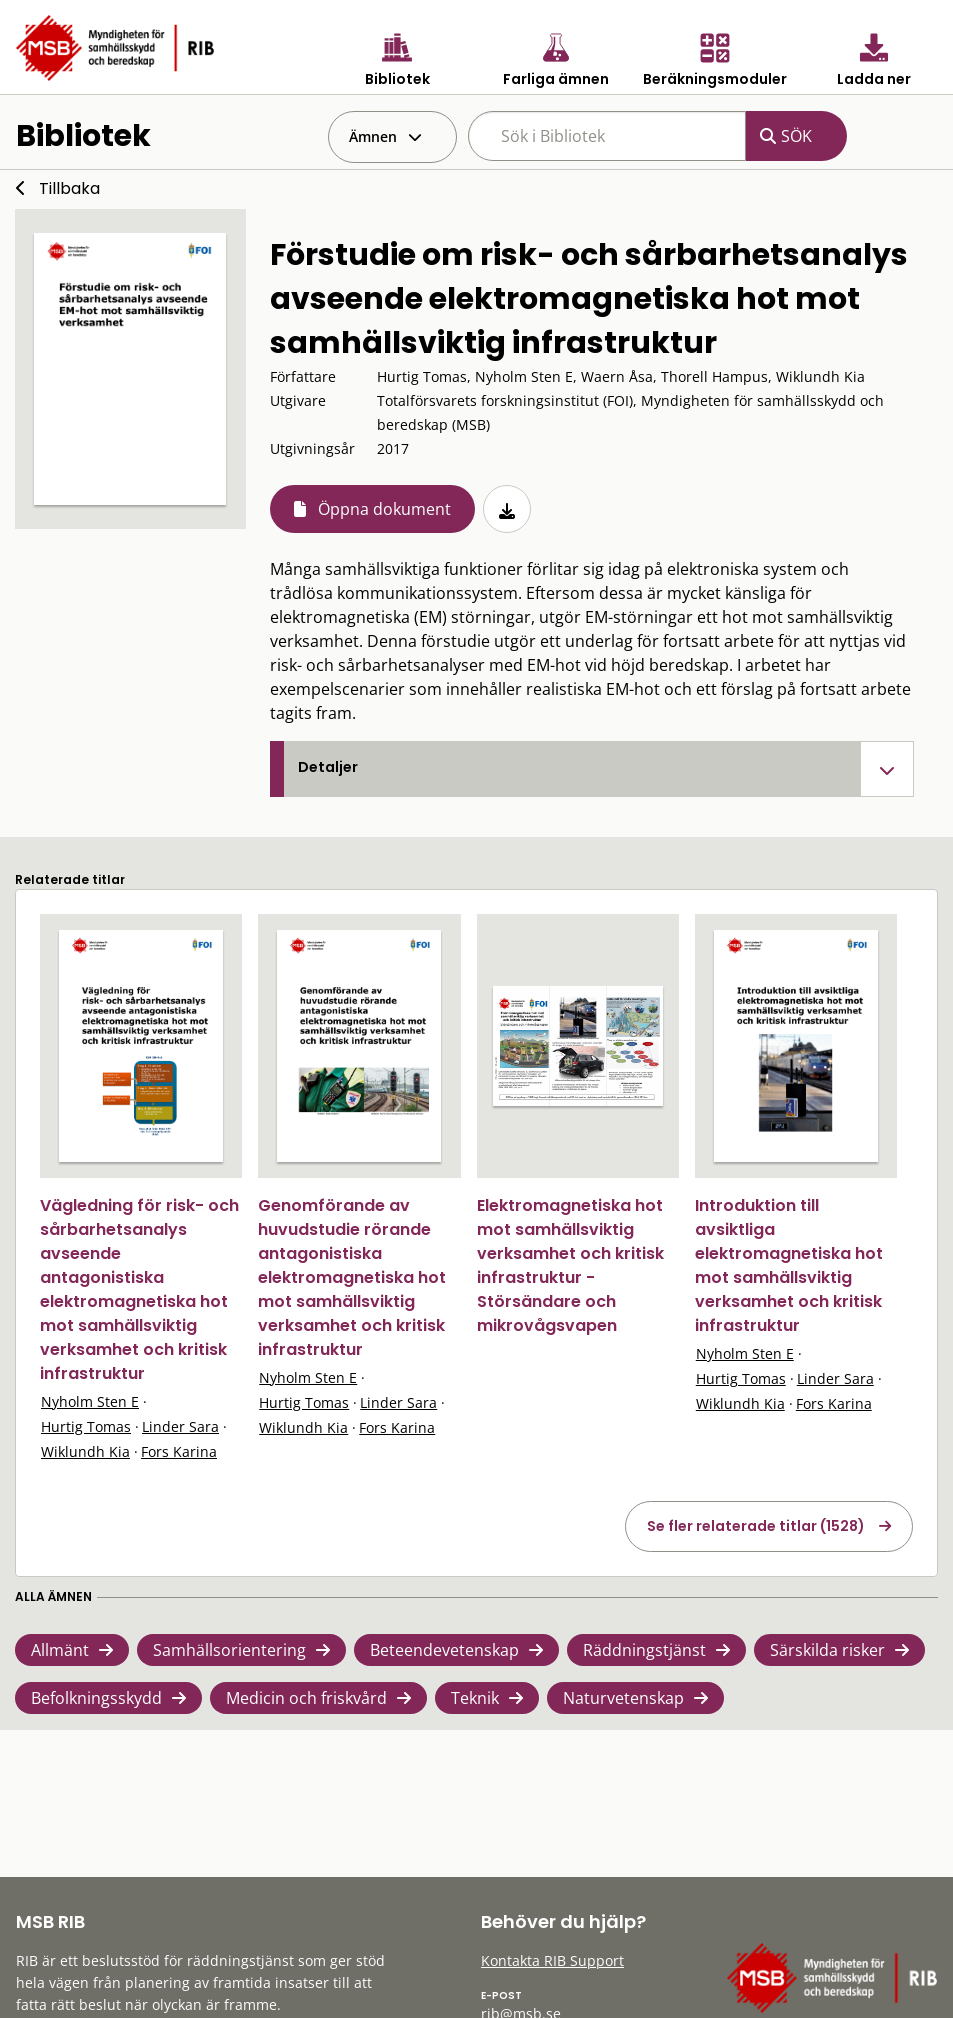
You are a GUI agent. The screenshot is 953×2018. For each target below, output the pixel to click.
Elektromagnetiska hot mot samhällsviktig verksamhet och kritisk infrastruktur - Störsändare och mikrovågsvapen (570, 1265)
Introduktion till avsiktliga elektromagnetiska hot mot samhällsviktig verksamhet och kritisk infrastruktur (789, 1265)
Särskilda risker (827, 1650)
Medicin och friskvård (306, 1698)
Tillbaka (69, 188)
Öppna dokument (384, 509)
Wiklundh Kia (85, 1451)
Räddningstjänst (644, 1650)
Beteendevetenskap (444, 1650)
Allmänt (60, 1650)
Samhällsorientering (229, 1650)
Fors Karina (179, 1451)
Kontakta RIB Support (552, 1960)
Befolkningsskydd (96, 1698)
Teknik (475, 1698)
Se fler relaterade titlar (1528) (756, 1526)
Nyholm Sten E (90, 1401)
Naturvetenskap (623, 1698)
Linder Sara (180, 1426)
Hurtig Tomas (86, 1426)
